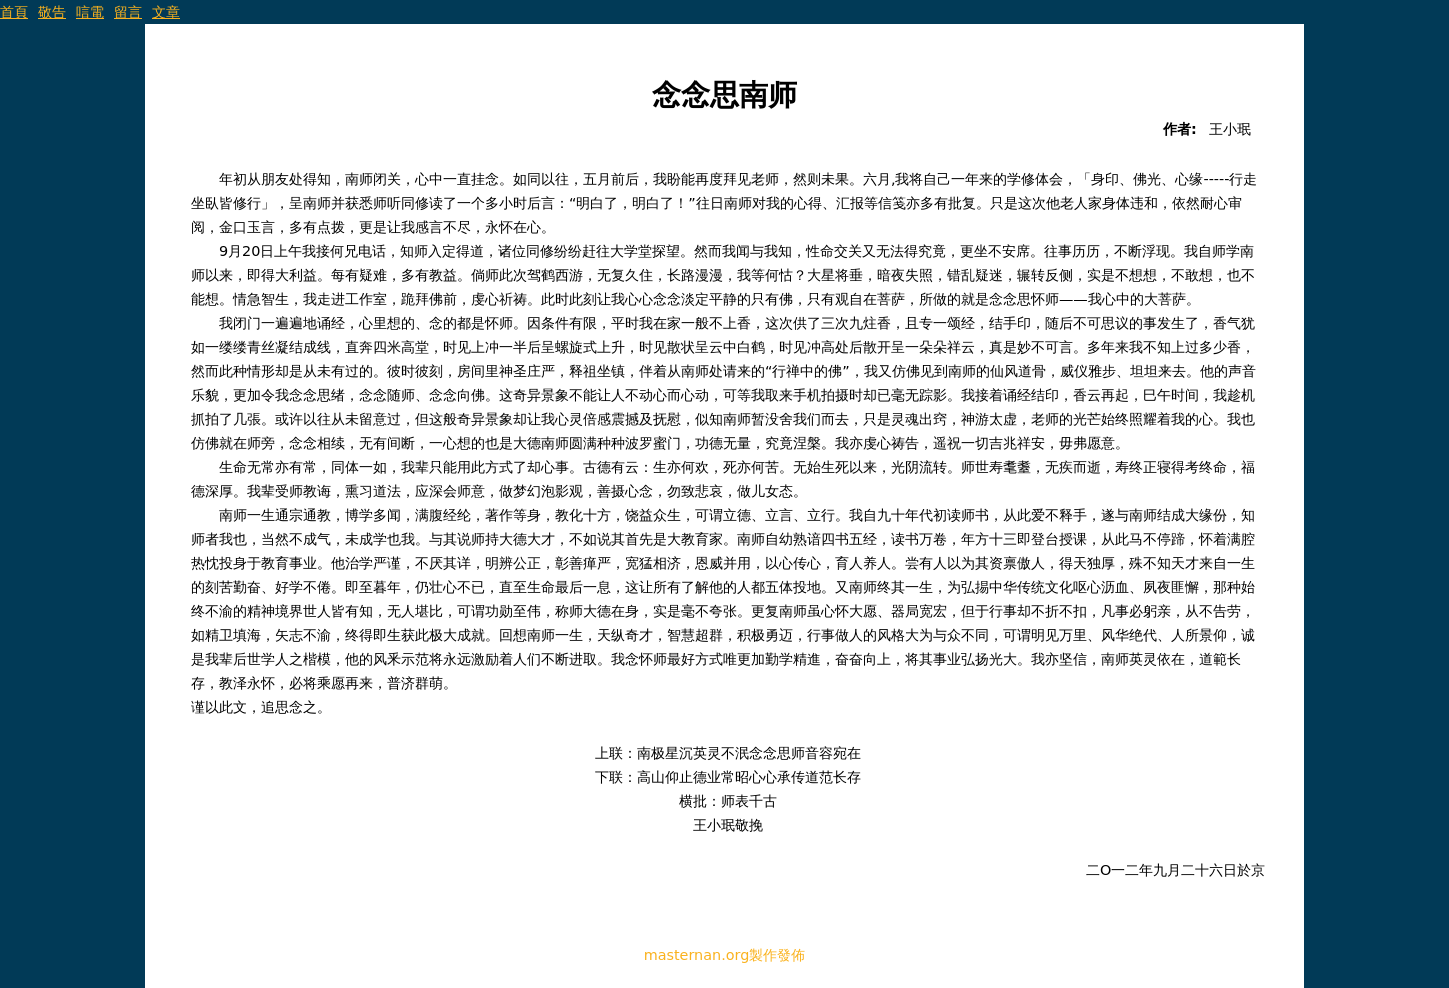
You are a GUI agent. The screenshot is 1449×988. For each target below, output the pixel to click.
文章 (166, 12)
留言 (128, 12)
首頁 (14, 12)
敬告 (52, 12)
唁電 (90, 12)
